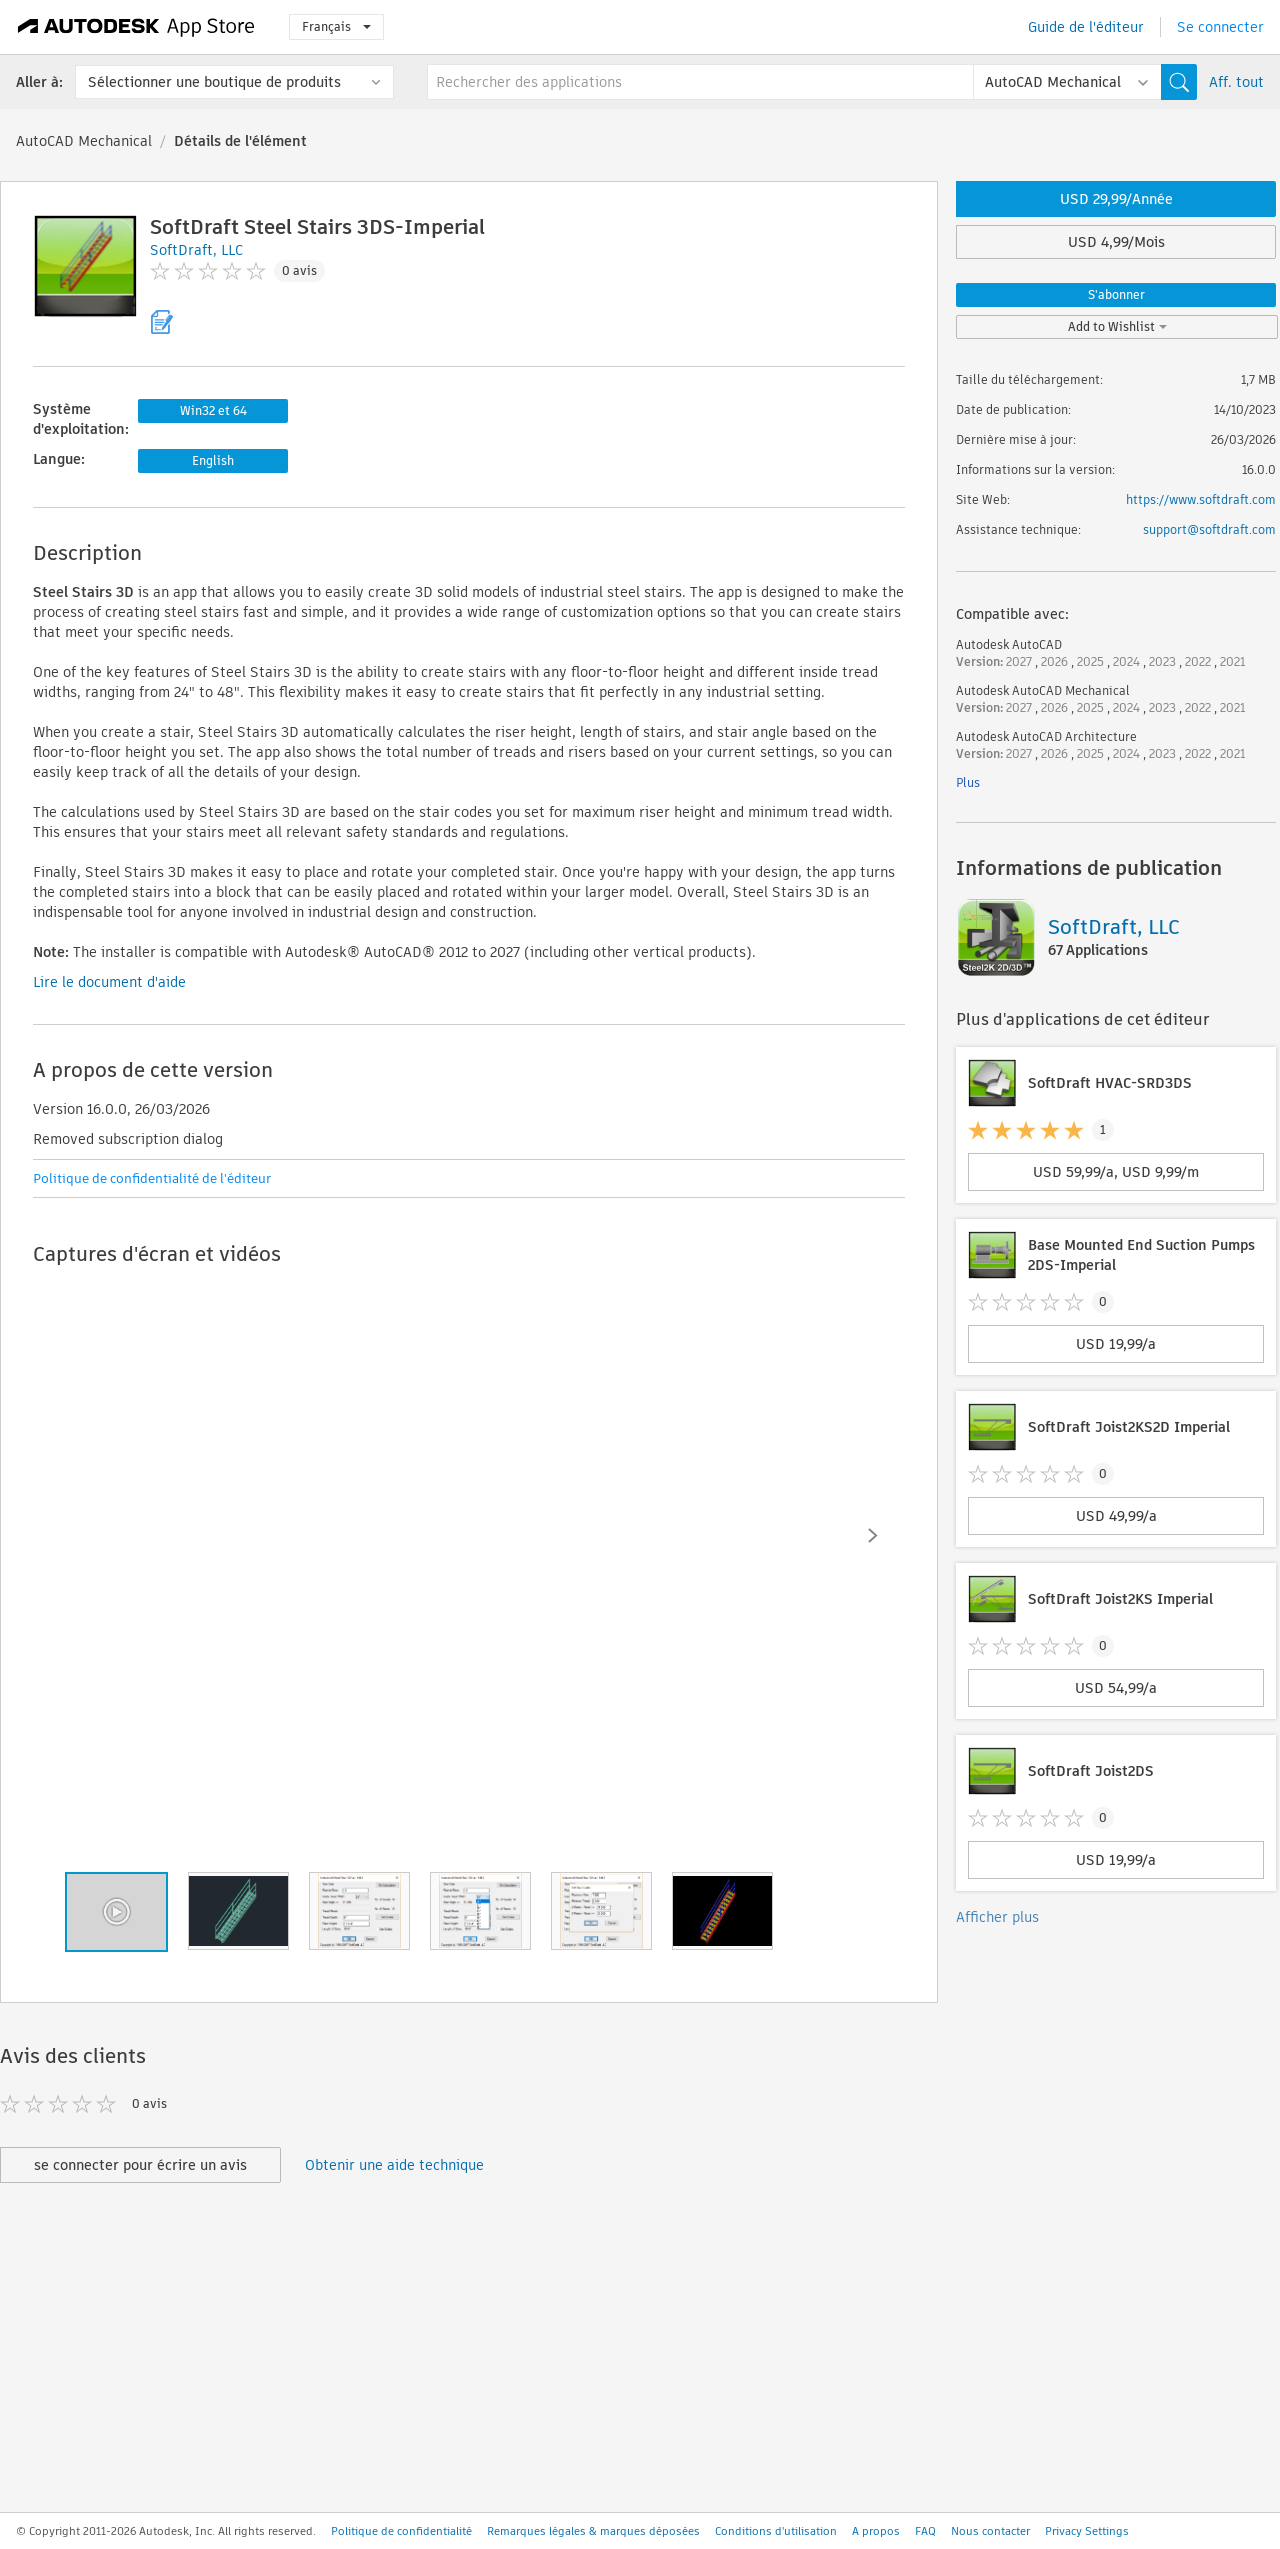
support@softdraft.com (1209, 529)
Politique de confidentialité (401, 2531)
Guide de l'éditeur (1086, 27)
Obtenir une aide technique (394, 2165)
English (213, 460)
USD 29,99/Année (1116, 199)
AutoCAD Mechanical (84, 141)
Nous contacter (990, 2531)
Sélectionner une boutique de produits (214, 82)
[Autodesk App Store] (136, 27)
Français (336, 26)
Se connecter (1220, 27)
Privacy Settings (1087, 2531)
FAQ (925, 2531)
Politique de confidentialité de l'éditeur (152, 1178)
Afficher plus (997, 1917)
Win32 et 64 (213, 410)
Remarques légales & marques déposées (593, 2531)
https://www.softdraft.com (1201, 499)
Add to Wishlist (1117, 326)
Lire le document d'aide (109, 982)
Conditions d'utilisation (776, 2531)
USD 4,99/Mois (1116, 242)
